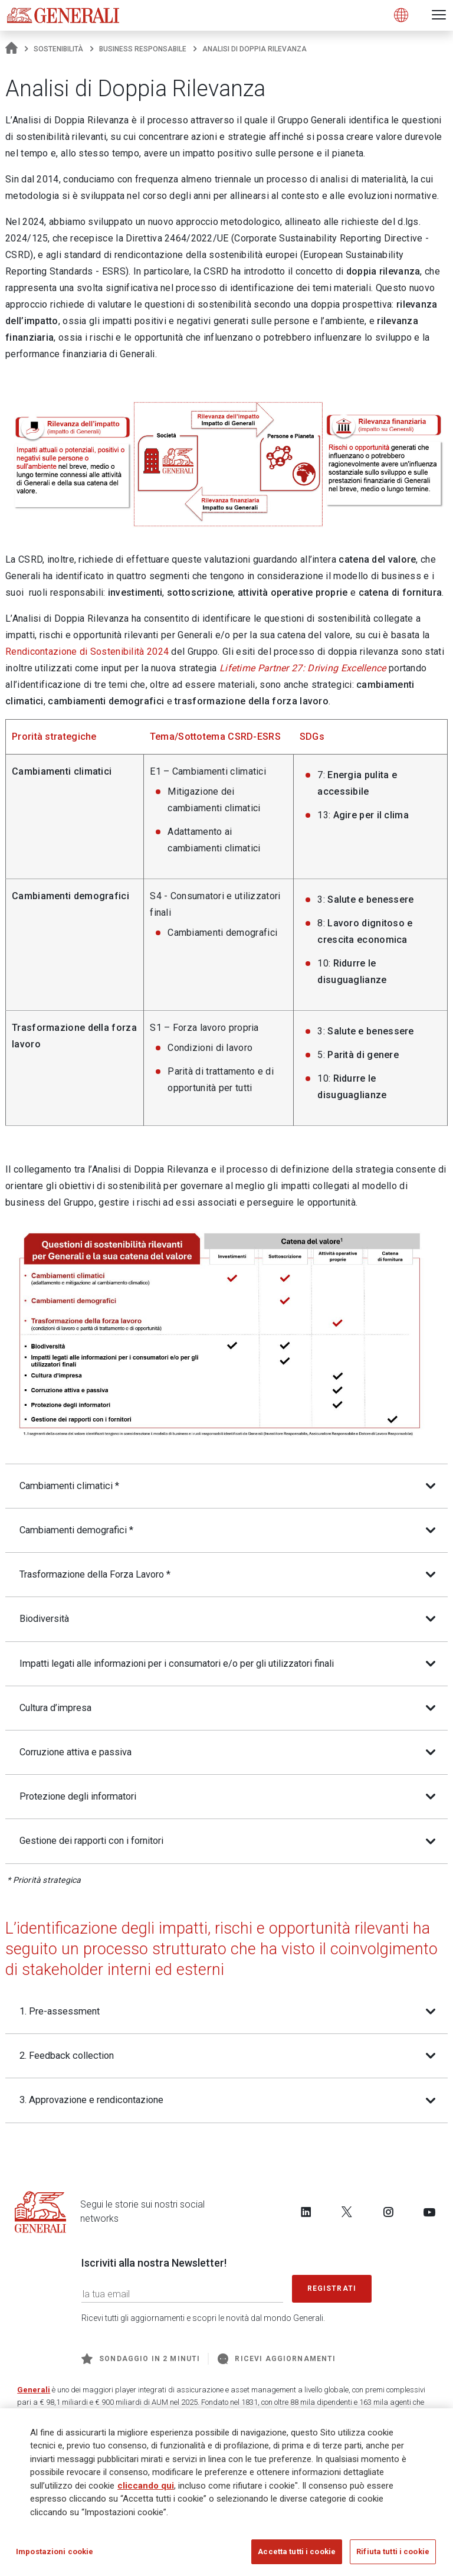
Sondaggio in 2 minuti (140, 2363)
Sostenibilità (58, 49)
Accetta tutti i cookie (297, 2555)
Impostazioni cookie (54, 2555)
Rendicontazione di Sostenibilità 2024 (87, 651)
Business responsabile (142, 49)
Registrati (332, 2292)
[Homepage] (11, 49)
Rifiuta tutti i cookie (392, 2555)
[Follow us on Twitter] (347, 2216)
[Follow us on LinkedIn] (306, 2216)
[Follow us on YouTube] (429, 2216)
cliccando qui (145, 2489)
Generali (33, 2393)
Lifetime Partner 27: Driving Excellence (302, 668)
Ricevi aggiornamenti (277, 2363)
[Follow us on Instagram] (388, 2216)
